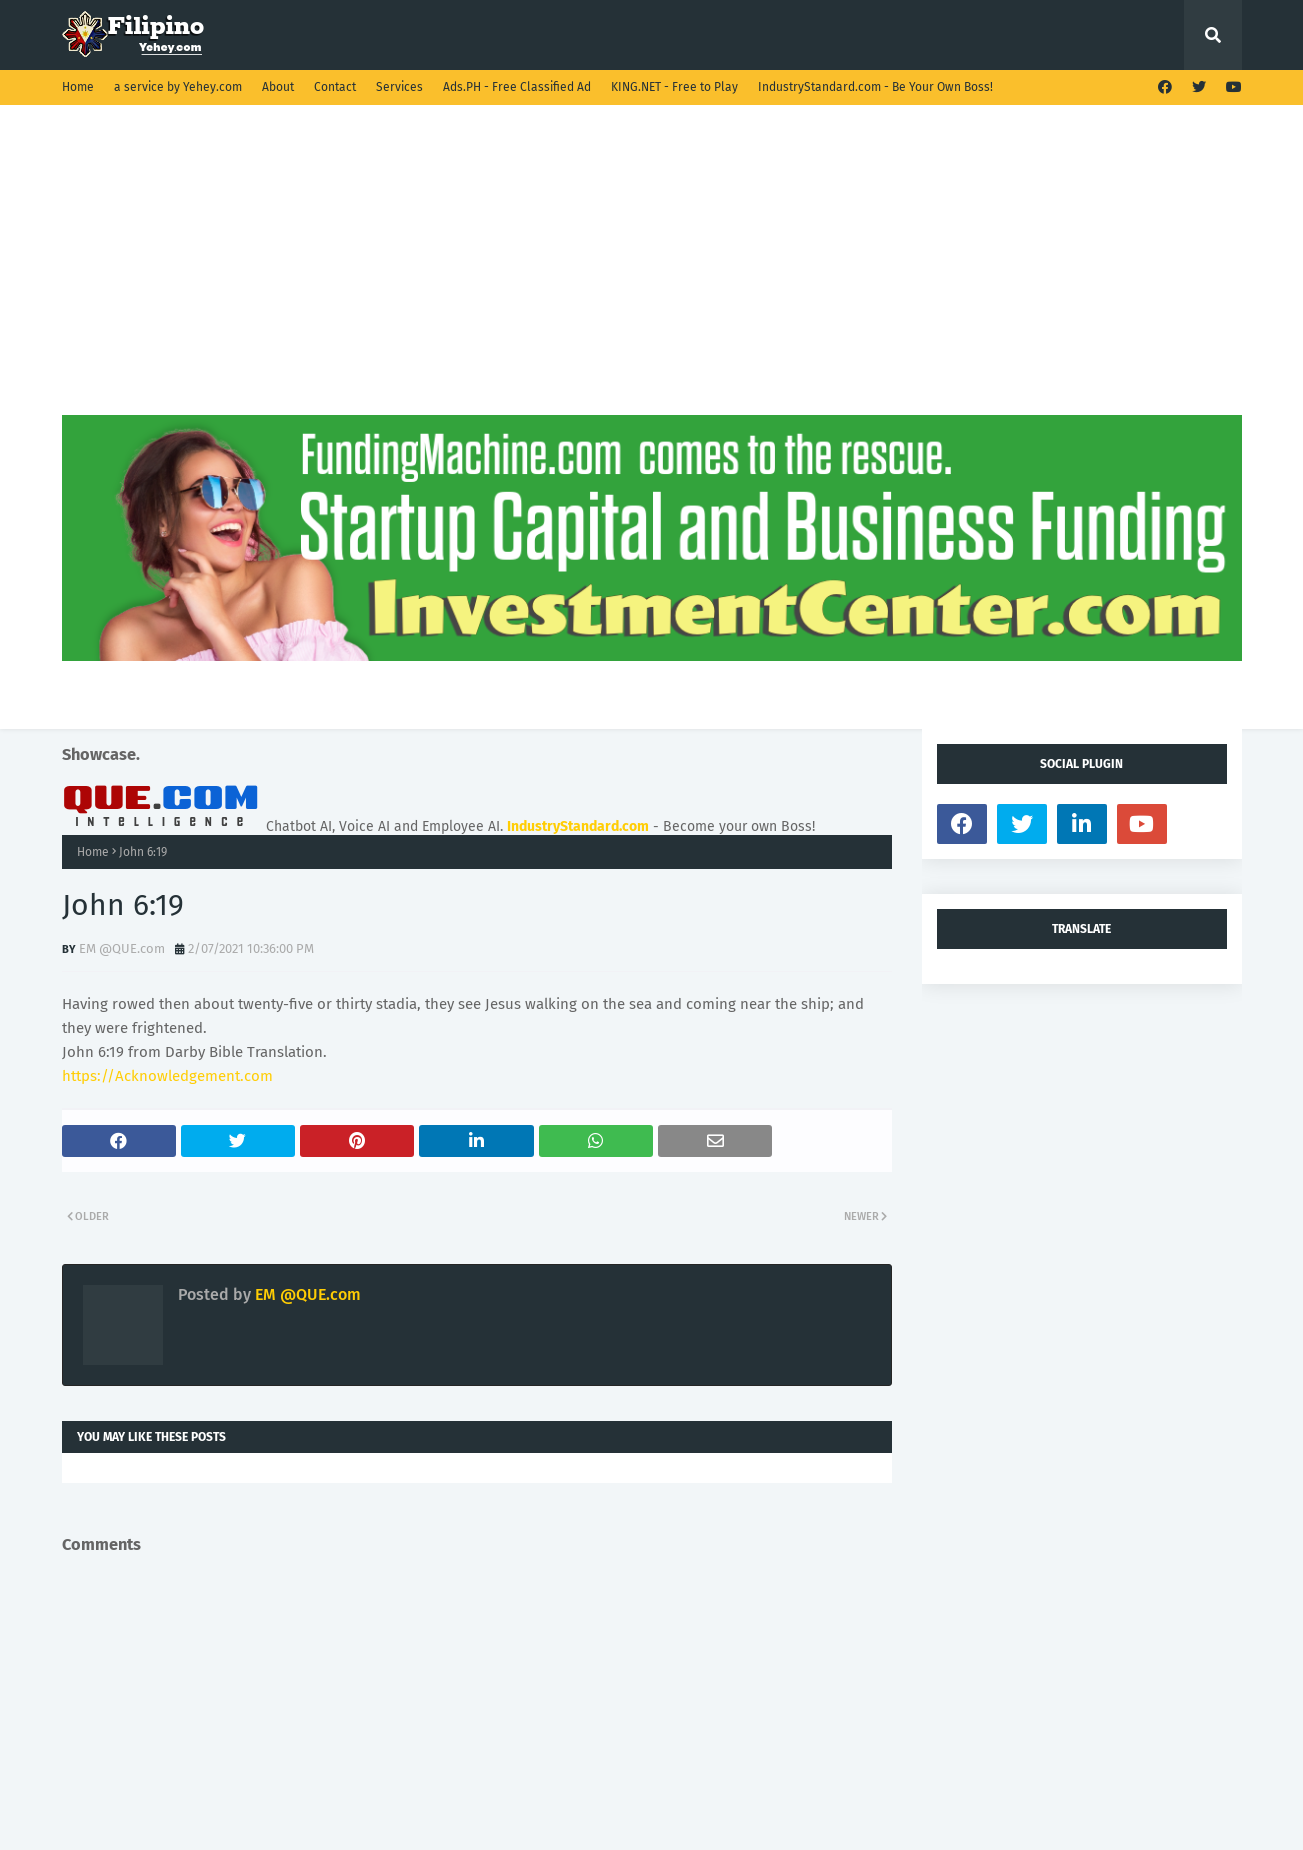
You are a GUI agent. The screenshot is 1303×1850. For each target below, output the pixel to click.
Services (399, 87)
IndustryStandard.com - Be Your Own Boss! (875, 87)
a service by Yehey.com (178, 87)
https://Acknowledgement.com (167, 1076)
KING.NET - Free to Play (674, 87)
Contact (335, 87)
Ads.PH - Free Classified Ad (517, 87)
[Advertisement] (652, 275)
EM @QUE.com (122, 948)
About (278, 87)
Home (78, 87)
